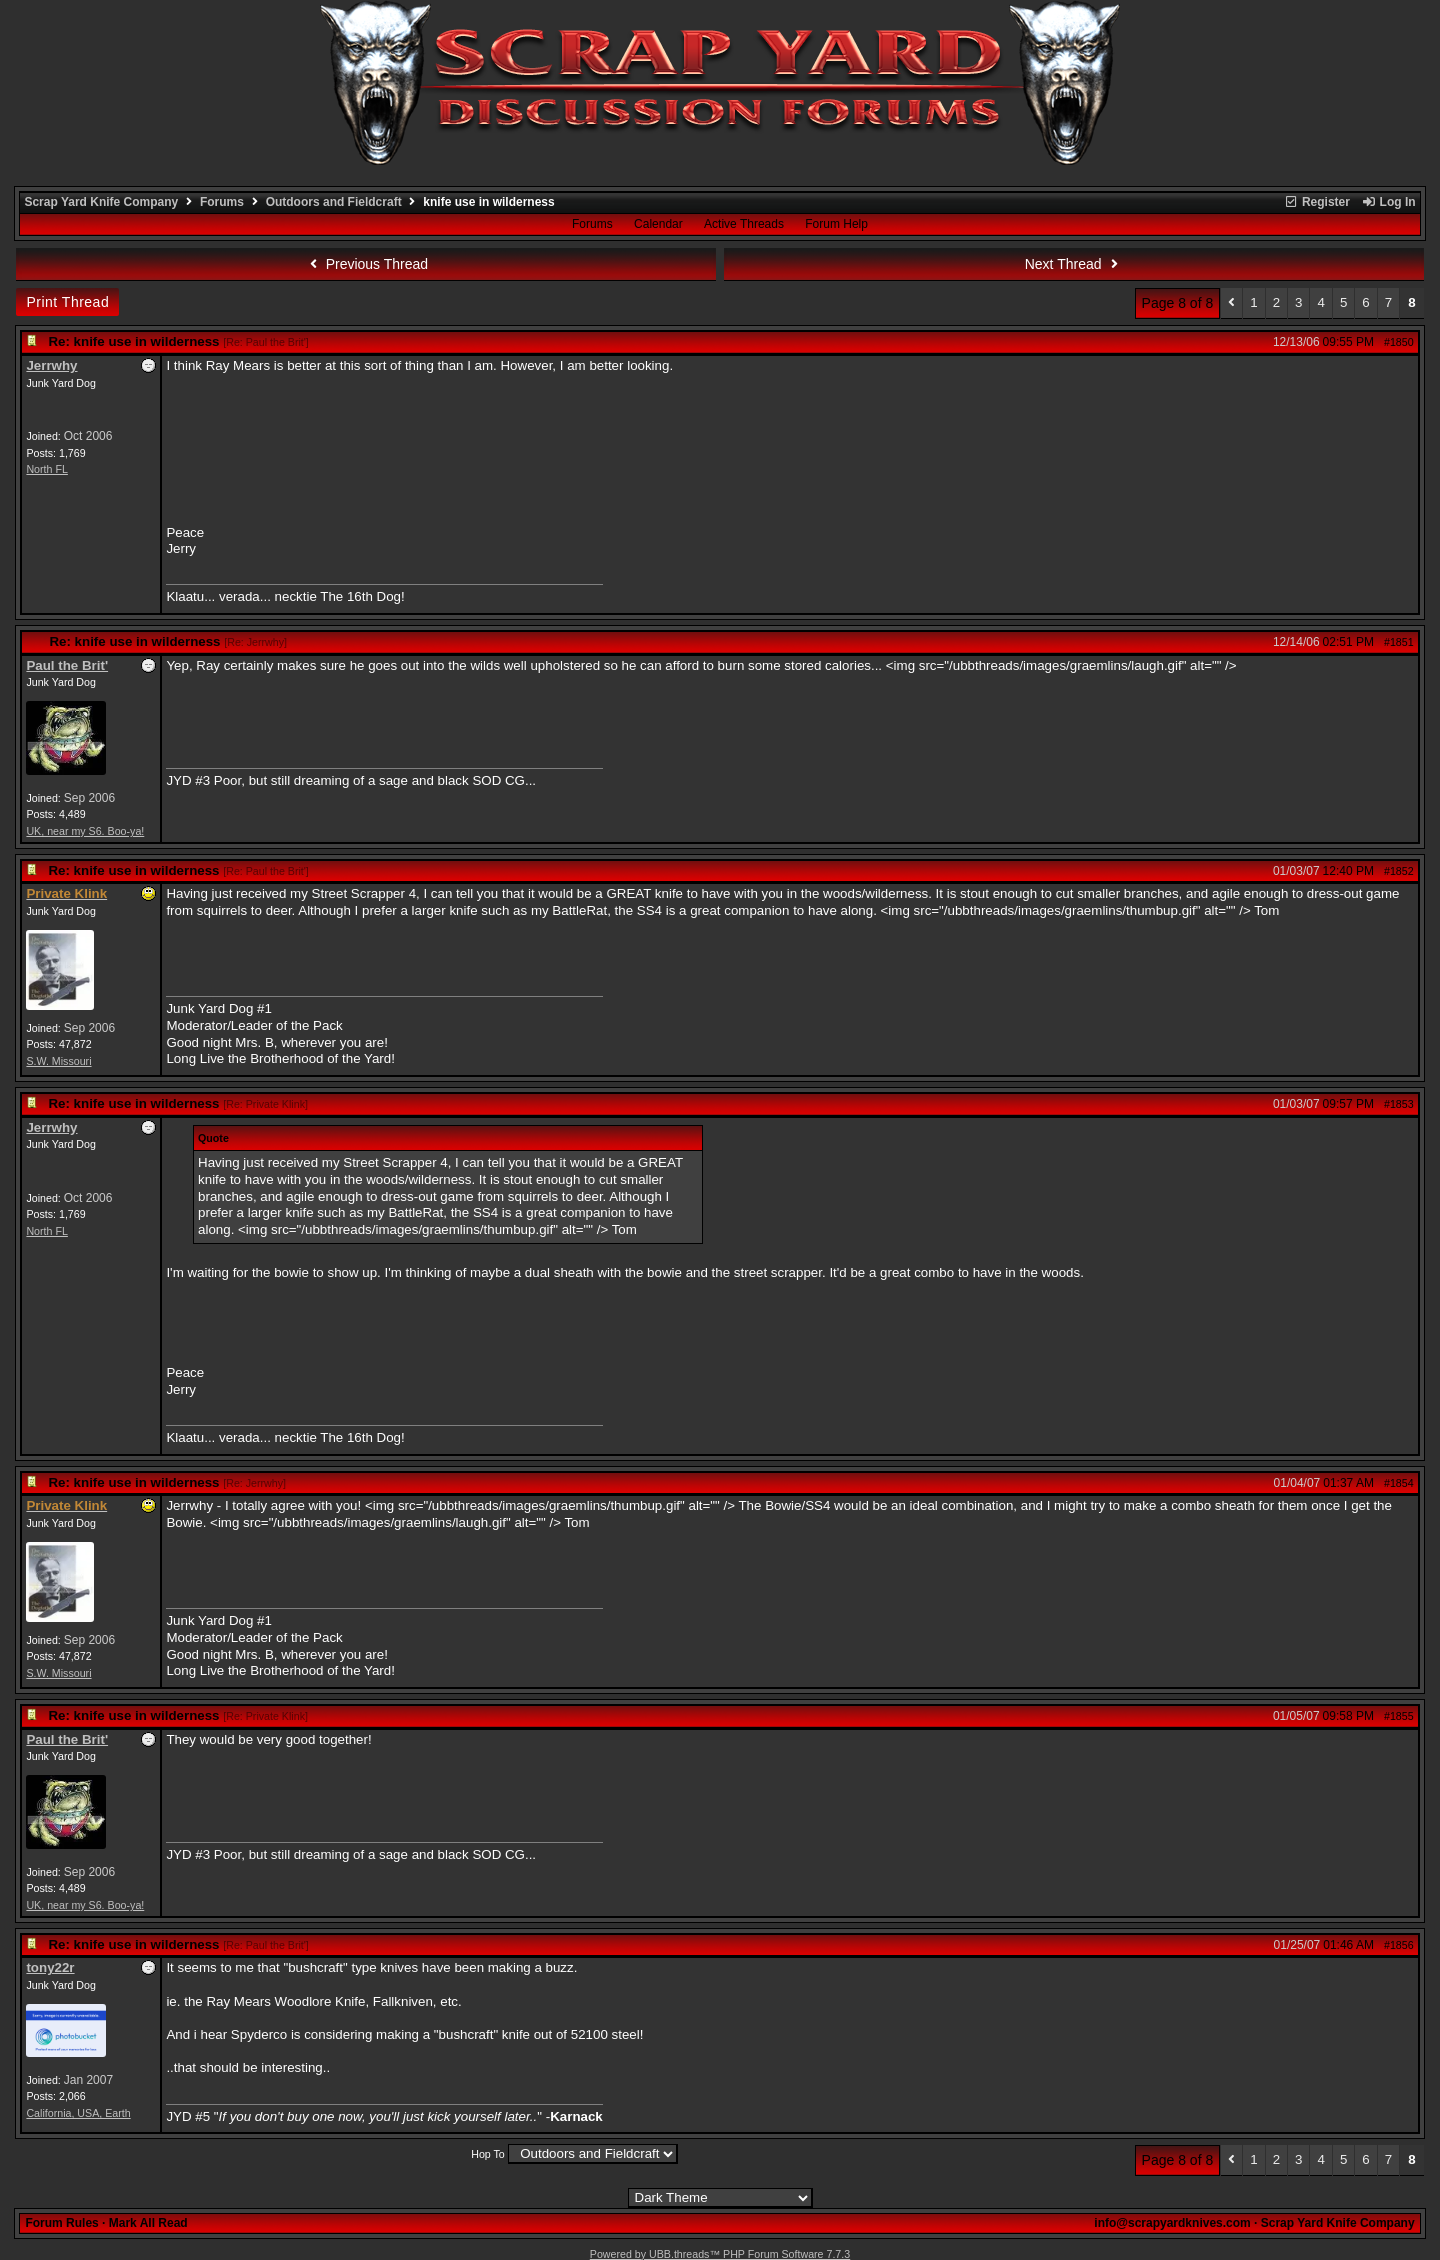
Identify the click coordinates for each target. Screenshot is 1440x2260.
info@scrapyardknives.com (1172, 2223)
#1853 (1399, 1104)
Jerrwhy (51, 365)
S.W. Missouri (58, 1061)
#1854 (1399, 1483)
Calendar (658, 224)
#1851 (1399, 642)
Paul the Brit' (67, 665)
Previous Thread (366, 264)
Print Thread (67, 302)
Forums (222, 202)
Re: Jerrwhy (255, 642)
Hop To (488, 2154)
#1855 (1399, 1716)
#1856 (1399, 1945)
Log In (1388, 202)
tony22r (50, 1967)
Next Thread (1074, 264)
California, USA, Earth (78, 2113)
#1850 (1399, 342)
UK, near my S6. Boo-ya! (85, 831)
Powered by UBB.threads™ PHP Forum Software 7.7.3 (720, 2254)
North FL (46, 469)
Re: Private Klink (265, 1104)
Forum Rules (61, 2223)
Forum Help (836, 224)
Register (1317, 202)
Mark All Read (148, 2223)
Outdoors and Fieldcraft (334, 202)
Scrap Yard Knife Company (101, 202)
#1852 (1399, 871)
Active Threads (744, 224)
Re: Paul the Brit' (266, 342)
